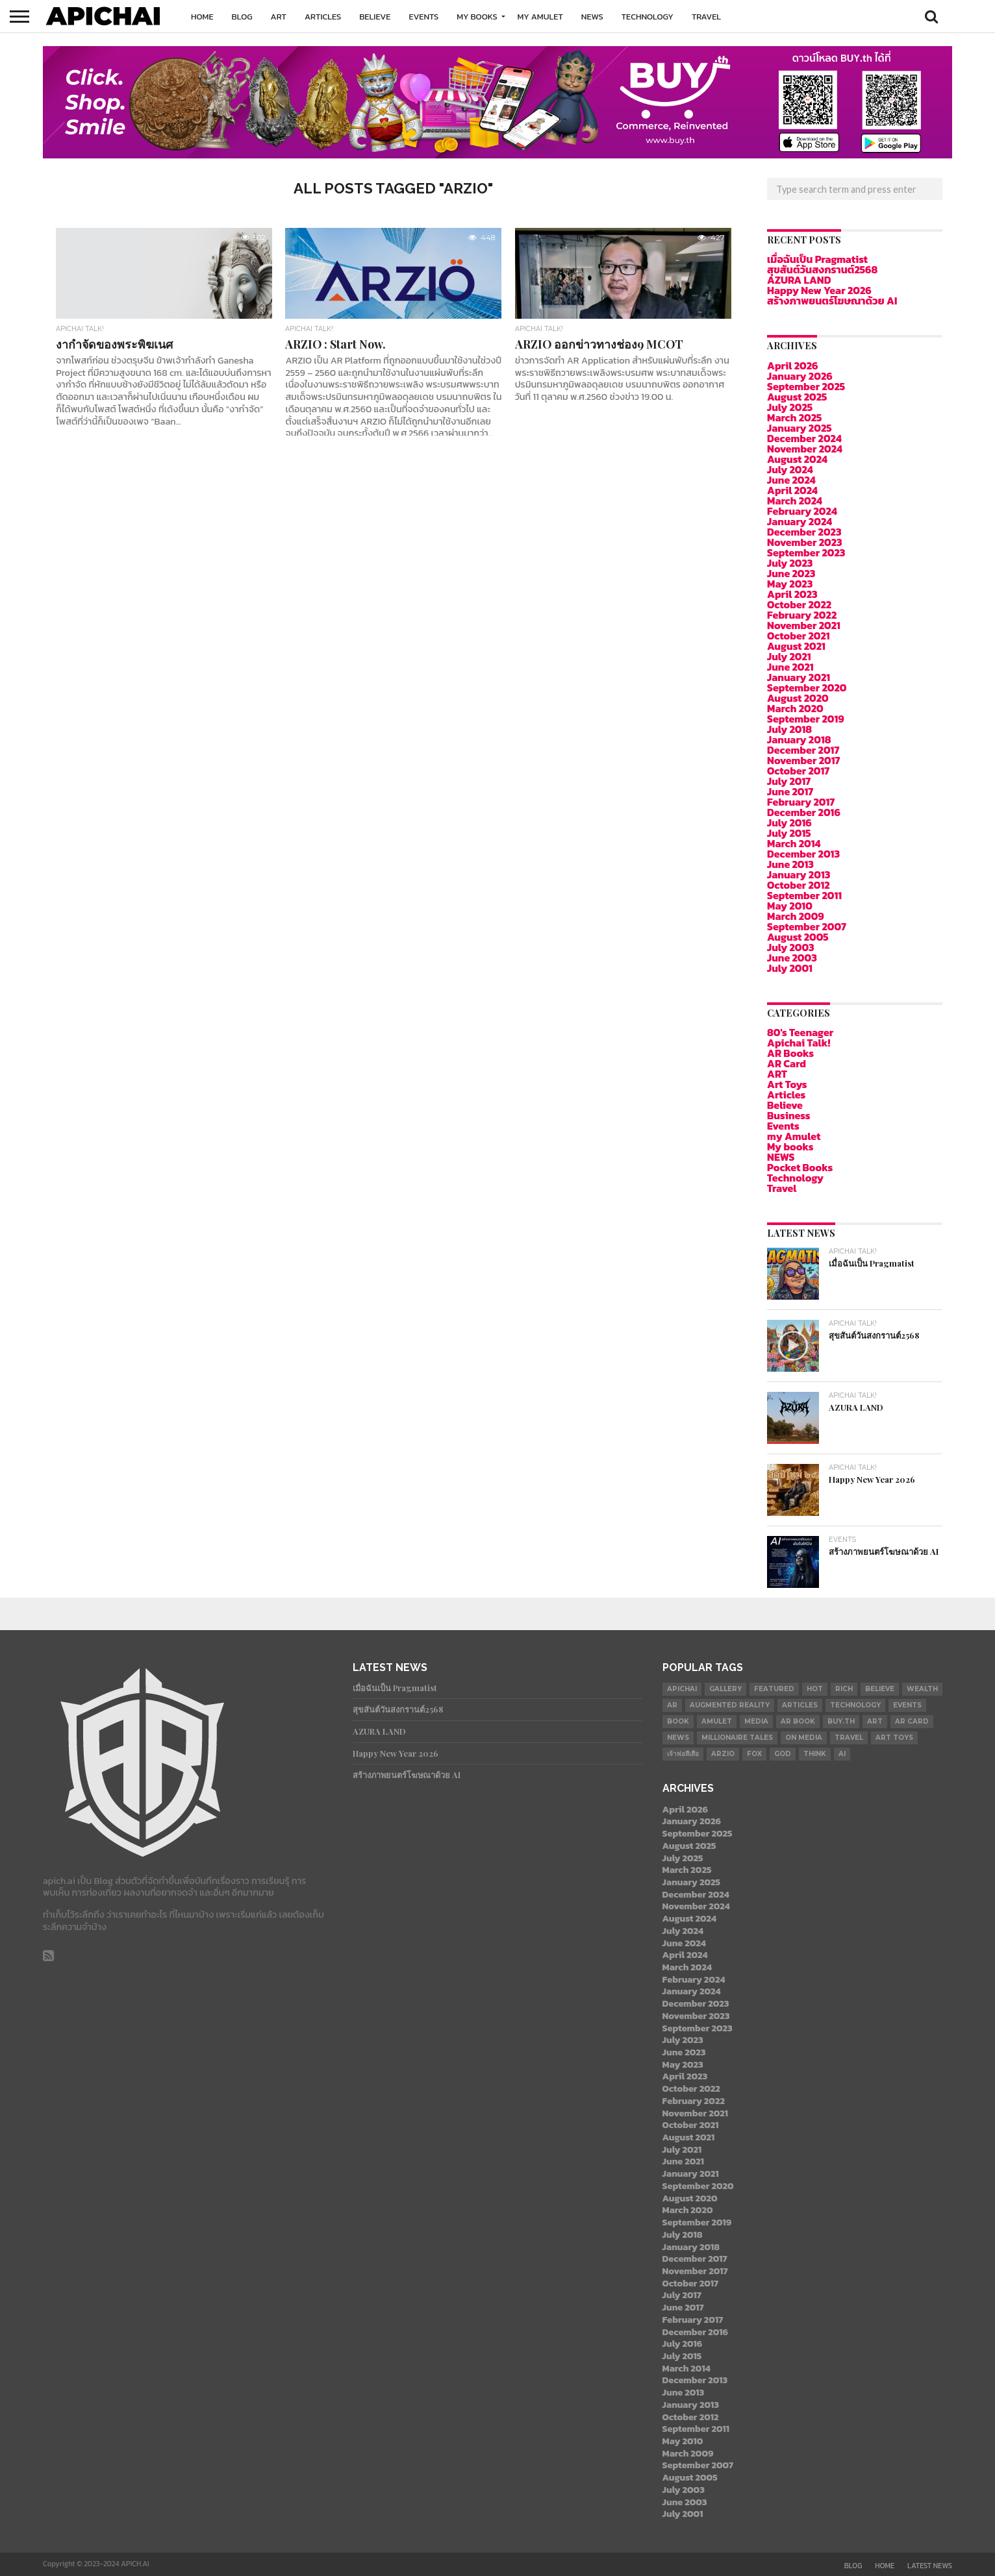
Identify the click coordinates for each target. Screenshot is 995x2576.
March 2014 (793, 843)
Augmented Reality (730, 1705)
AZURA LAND (799, 280)
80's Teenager (800, 1032)
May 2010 (789, 905)
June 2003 (792, 957)
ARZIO (723, 1754)
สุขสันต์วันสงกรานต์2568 (822, 269)
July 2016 (789, 822)
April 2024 (792, 490)
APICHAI (682, 1689)
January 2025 (799, 428)
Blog (242, 16)
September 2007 (806, 926)
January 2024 (799, 521)
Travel (706, 16)
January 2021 (798, 677)
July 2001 (789, 968)
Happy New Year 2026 (819, 290)
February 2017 (801, 802)
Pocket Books (800, 1167)
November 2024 (804, 448)
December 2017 (803, 750)
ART (278, 16)
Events (423, 16)
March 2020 (795, 708)
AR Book (798, 1721)
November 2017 (803, 760)
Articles (323, 16)
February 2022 (802, 615)
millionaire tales (737, 1737)
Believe (374, 16)
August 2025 (797, 396)
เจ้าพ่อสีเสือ (683, 1754)
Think (814, 1754)
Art (875, 1721)
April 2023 (792, 594)
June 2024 (791, 480)
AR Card (786, 1063)
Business (789, 1115)
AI (842, 1754)
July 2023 (789, 563)
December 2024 (804, 438)
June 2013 (790, 864)
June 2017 (790, 791)
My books (477, 16)
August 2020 (798, 698)
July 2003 (790, 947)
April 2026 (792, 365)
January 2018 (799, 739)
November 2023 (804, 542)
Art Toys (787, 1084)
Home (202, 16)
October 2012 (798, 885)
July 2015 (789, 833)
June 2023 (791, 573)
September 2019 (805, 718)
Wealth (922, 1689)
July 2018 (789, 729)
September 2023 (806, 552)
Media (756, 1721)
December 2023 (804, 531)
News (678, 1737)
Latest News (929, 2565)
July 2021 (789, 656)
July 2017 (789, 781)
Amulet (716, 1721)
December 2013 (803, 853)
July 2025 (789, 407)
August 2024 (797, 459)
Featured (774, 1689)
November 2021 (803, 625)
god (782, 1754)
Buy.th (841, 1721)
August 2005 (798, 937)
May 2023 (789, 583)
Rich (844, 1689)
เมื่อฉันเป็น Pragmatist (817, 259)
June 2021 (790, 667)
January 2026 (800, 376)
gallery (725, 1689)
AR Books (790, 1053)
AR (672, 1705)
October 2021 (798, 635)
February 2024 (802, 511)
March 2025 (794, 417)
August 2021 (796, 646)
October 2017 (798, 770)
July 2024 (790, 469)
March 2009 (795, 916)
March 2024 (794, 500)
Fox (754, 1754)
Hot (815, 1689)
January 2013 (798, 874)
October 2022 (799, 604)
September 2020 (806, 687)
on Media (803, 1737)
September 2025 (806, 386)
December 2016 (803, 812)
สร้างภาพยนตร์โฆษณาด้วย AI (832, 300)
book (678, 1721)
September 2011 (804, 895)
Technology (648, 16)
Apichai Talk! (798, 1042)
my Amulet (540, 16)
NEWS (592, 16)
